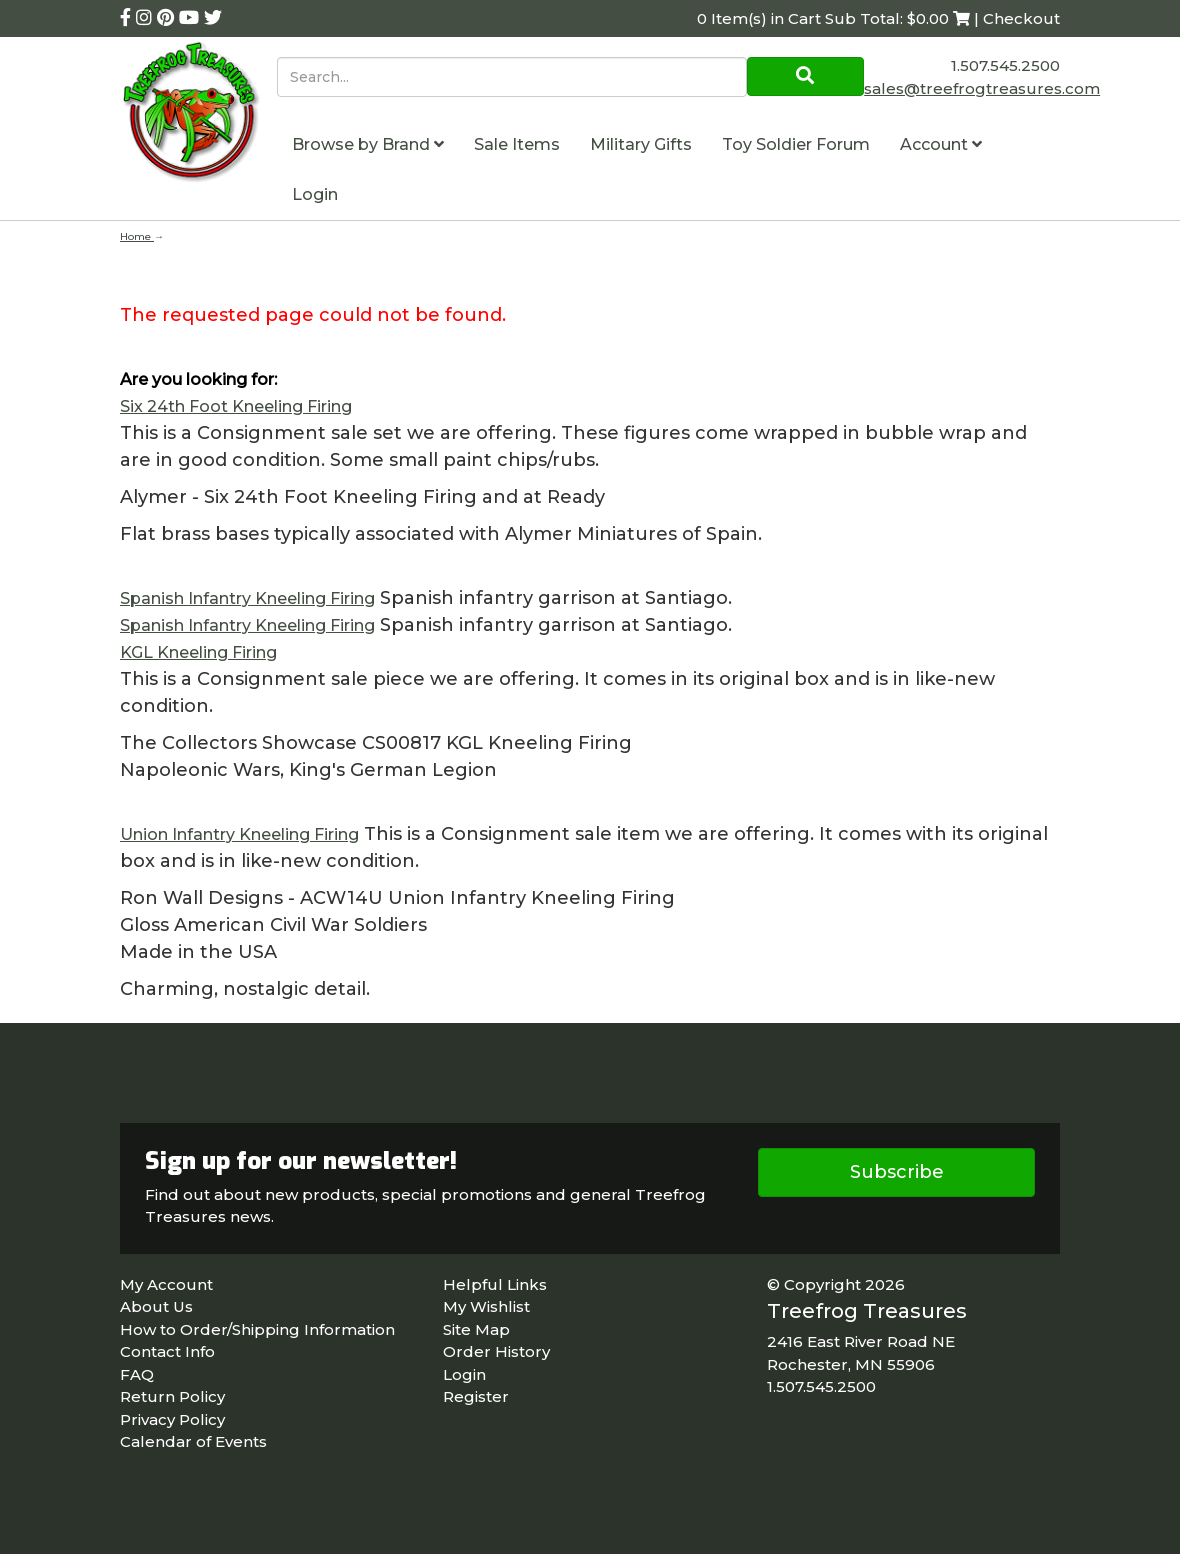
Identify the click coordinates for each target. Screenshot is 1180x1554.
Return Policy (172, 1396)
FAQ (137, 1374)
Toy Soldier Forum (796, 144)
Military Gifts (641, 144)
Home (137, 236)
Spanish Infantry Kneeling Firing (247, 598)
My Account (166, 1284)
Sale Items (517, 144)
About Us (156, 1306)
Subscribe (897, 1172)
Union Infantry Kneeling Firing (239, 834)
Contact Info (167, 1351)
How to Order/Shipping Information (257, 1329)
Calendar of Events (193, 1441)
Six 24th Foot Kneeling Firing (236, 406)
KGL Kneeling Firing (198, 652)
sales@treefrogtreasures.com (982, 88)
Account (941, 144)
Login (315, 194)
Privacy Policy (172, 1419)
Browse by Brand (368, 144)
